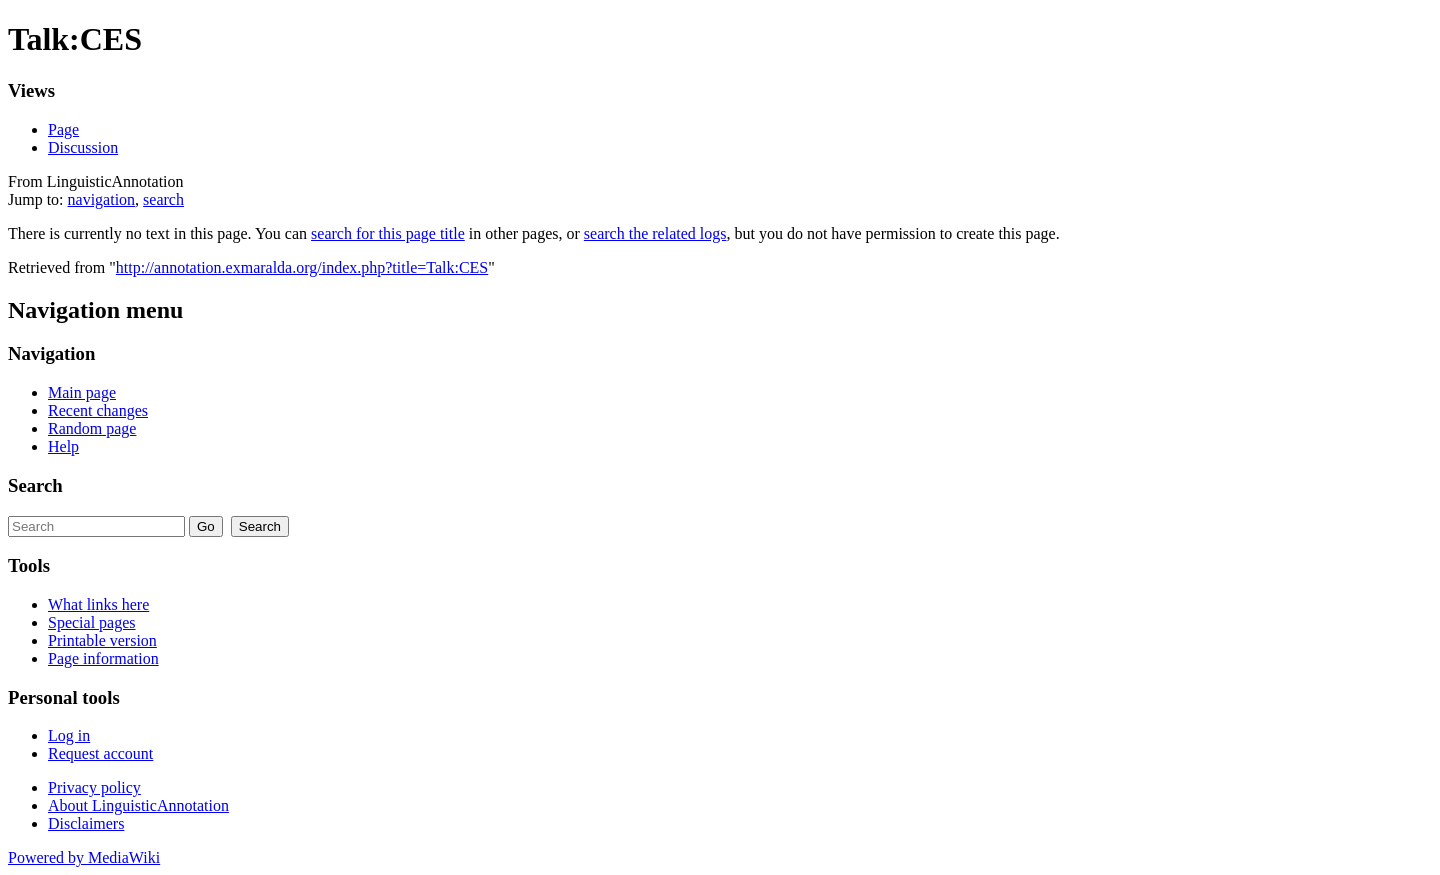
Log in (69, 735)
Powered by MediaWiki (84, 857)
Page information (103, 658)
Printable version (102, 640)
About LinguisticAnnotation (138, 805)
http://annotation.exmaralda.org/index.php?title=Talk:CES (302, 267)
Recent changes (98, 410)
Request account (100, 753)
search (163, 199)
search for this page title (388, 233)
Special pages (92, 622)
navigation (102, 199)
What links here (98, 604)
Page (63, 129)
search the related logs (655, 233)
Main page (82, 392)
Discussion (83, 147)
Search (35, 485)
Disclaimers (86, 823)
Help (63, 446)
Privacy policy (94, 787)
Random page (92, 428)
